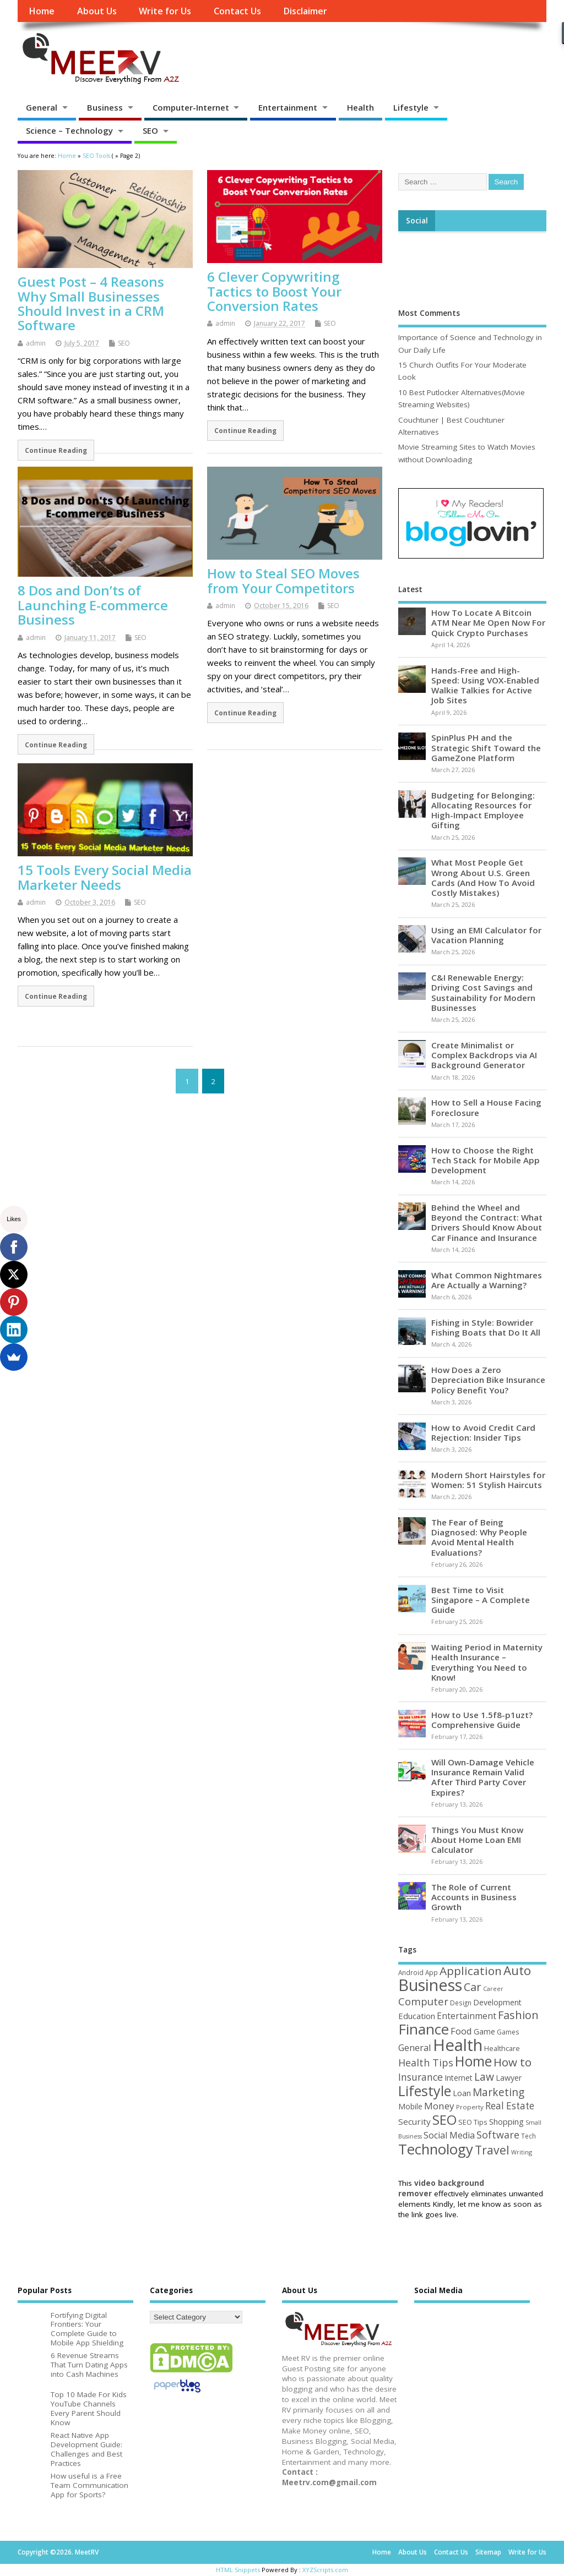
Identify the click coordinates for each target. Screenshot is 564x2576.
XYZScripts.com (325, 2570)
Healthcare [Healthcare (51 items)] (502, 2048)
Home (42, 11)
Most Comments (429, 313)
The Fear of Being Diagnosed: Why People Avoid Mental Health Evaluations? (479, 1537)
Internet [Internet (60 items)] (458, 2077)
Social (417, 221)
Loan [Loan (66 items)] (462, 2092)
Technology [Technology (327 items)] (435, 2149)
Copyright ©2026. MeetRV (58, 2552)
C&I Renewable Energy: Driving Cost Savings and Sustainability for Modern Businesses (483, 992)
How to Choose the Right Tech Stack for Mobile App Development (485, 1160)
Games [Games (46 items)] (508, 2032)
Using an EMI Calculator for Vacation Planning (486, 935)
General (41, 107)
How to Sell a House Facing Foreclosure (486, 1107)
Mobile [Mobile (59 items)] (410, 2106)
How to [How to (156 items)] (513, 2062)
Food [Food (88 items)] (461, 2031)
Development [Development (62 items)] (497, 2002)
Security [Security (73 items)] (414, 2121)
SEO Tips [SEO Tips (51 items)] (472, 2122)
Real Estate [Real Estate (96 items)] (509, 2105)
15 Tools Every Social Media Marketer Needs (105, 877)
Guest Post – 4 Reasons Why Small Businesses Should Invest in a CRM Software (91, 303)
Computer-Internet (191, 107)
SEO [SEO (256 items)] (444, 2119)
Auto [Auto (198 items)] (517, 1970)
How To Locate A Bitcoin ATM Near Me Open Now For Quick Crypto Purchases (488, 622)
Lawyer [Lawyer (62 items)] (509, 2077)
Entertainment (287, 107)
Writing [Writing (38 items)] (521, 2152)
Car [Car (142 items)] (472, 1986)
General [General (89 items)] (414, 2047)
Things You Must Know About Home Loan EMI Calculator (477, 1839)
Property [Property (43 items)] (470, 2107)
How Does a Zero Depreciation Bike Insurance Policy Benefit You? (488, 1379)
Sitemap (488, 2552)
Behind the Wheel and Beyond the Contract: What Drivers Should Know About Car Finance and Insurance (487, 1222)
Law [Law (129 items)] (484, 2076)
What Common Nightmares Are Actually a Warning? (486, 1280)
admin (36, 343)
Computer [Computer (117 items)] (423, 2001)
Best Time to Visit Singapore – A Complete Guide (480, 1599)
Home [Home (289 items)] (473, 2061)
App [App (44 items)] (431, 1972)
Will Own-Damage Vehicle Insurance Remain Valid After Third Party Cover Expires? (482, 1777)
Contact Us (237, 11)
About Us (97, 11)
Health (360, 107)
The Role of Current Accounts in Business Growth (474, 1897)
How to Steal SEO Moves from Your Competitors (283, 580)
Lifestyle (411, 107)
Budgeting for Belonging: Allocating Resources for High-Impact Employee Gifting (483, 810)
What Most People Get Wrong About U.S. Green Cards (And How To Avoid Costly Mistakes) (483, 877)
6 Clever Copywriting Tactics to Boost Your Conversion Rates (274, 291)
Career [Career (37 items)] (493, 1989)
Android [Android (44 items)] (411, 1972)
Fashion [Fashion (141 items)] (518, 2015)
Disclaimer (305, 11)
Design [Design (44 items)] (460, 2002)
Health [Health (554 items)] (457, 2045)
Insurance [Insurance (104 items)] (420, 2076)
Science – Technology (69, 130)
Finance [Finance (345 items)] (423, 2029)
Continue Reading (56, 450)
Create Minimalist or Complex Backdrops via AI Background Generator (484, 1055)
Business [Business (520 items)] (430, 1984)
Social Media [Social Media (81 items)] (449, 2135)
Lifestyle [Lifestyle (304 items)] (424, 2090)
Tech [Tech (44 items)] (528, 2135)
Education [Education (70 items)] (416, 2015)
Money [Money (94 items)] (439, 2105)
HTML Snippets (238, 2570)
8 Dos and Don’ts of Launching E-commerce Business (93, 604)
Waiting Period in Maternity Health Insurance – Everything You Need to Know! (487, 1662)
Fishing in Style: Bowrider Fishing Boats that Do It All (485, 1327)
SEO (150, 130)
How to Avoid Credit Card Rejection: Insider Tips (483, 1432)
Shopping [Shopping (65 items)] (506, 2121)
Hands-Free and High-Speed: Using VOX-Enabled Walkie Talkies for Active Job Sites (485, 685)
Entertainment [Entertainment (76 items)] (466, 2016)
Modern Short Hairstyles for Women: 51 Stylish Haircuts (488, 1479)
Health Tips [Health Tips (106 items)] (425, 2062)
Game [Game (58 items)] (484, 2031)
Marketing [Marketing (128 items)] (498, 2092)
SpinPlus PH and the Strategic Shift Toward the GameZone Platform (486, 747)
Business (105, 107)
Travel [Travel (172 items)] (492, 2150)
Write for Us (165, 11)
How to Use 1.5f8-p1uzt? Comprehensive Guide (482, 1719)
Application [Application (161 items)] (471, 1970)
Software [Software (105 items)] (497, 2134)
